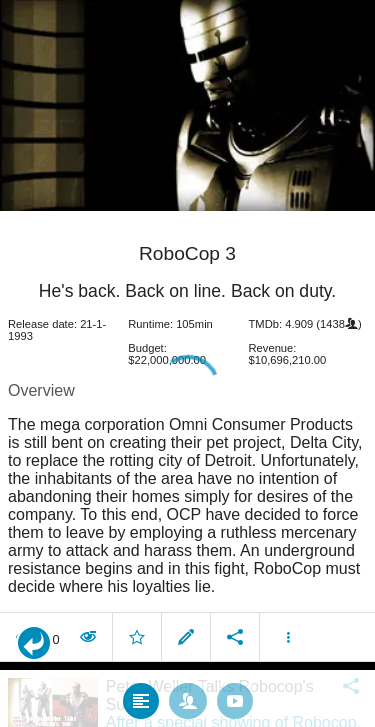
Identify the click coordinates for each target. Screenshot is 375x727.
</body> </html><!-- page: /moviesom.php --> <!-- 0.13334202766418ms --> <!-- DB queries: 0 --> (187, 363)
